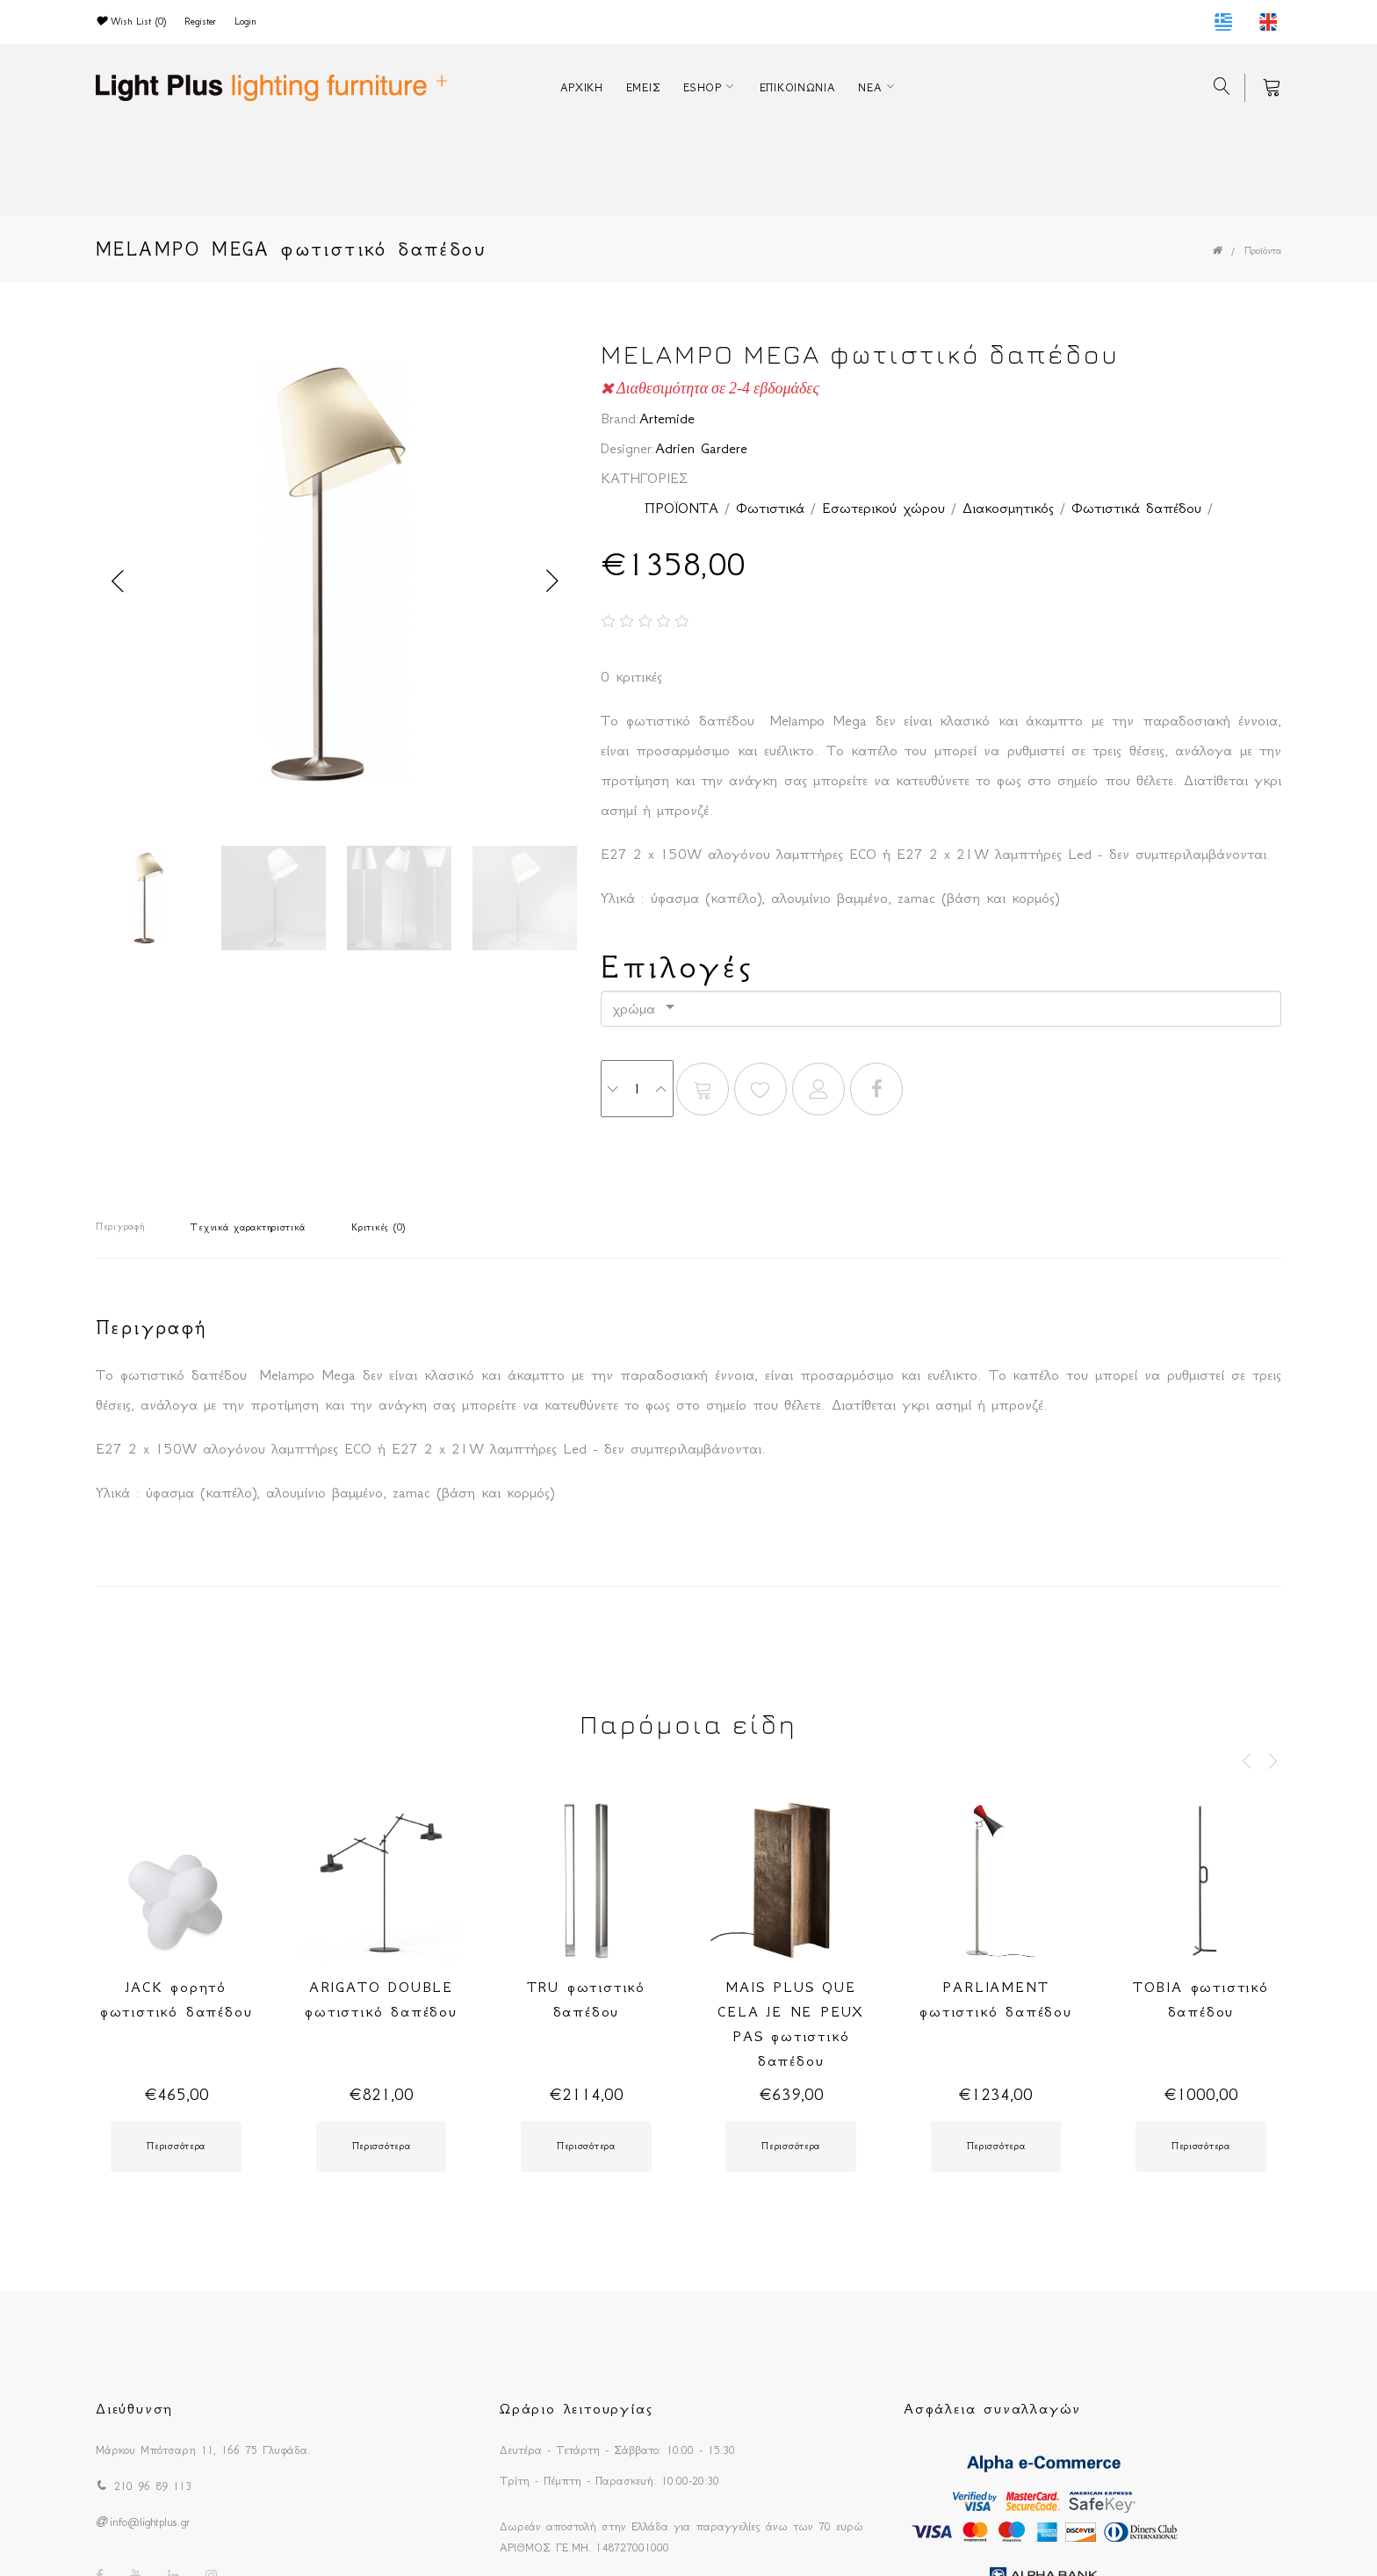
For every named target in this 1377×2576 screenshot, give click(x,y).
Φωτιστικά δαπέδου (1136, 507)
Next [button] (552, 581)
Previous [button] (118, 581)
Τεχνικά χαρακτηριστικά (248, 1227)
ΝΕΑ (870, 87)
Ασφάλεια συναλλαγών (992, 2408)
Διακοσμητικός (1008, 507)
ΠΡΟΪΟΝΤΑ (681, 507)
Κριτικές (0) (378, 1227)
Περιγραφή (120, 1226)
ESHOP (702, 87)
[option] (335, 579)
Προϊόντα (1262, 250)
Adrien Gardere (701, 448)
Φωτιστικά (770, 507)
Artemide (667, 418)
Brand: (620, 418)
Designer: (628, 448)
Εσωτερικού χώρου (883, 507)
